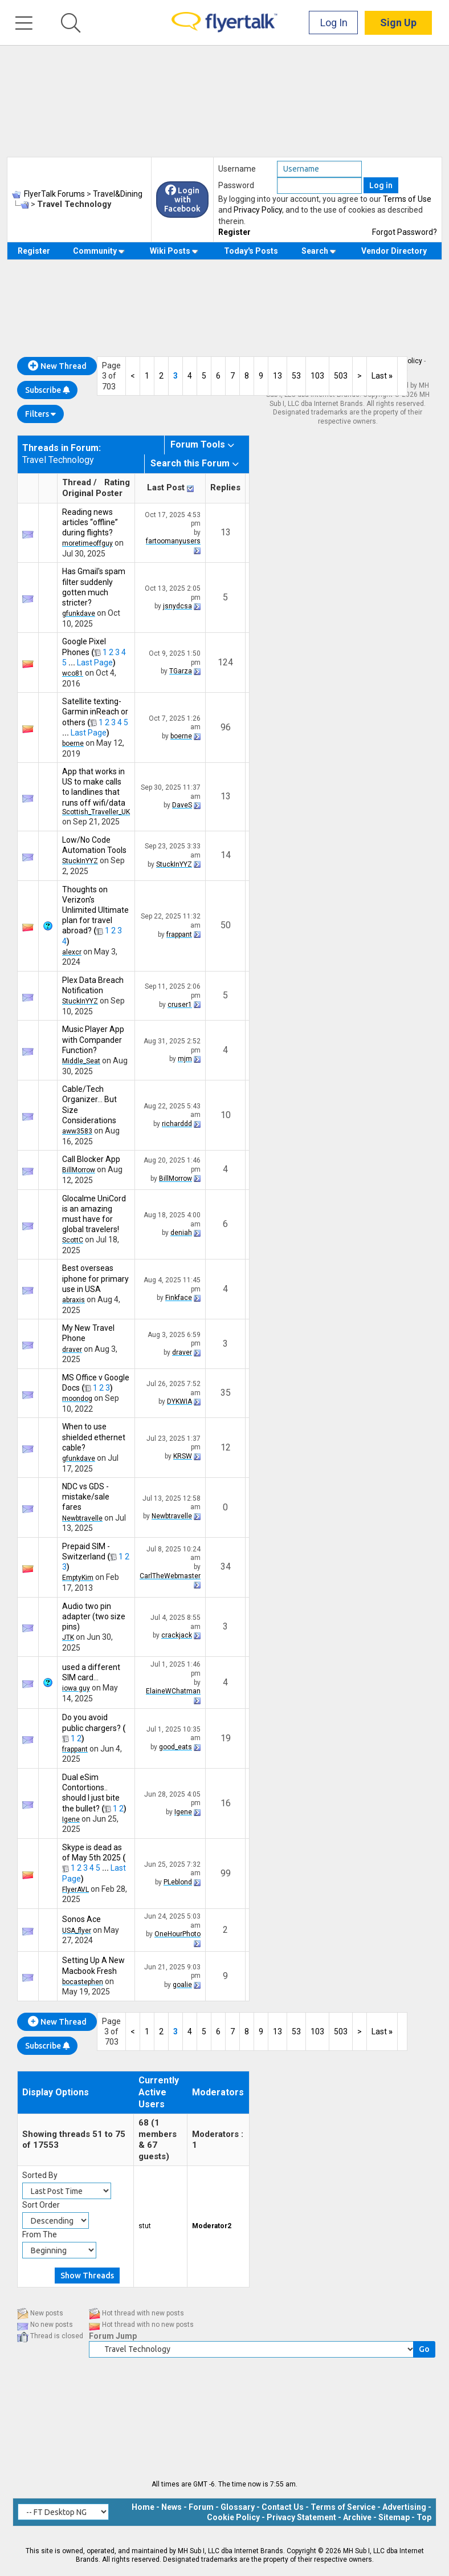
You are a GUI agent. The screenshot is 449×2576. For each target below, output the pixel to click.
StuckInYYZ (80, 861)
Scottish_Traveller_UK (96, 812)
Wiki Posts (174, 250)
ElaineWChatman (173, 1691)
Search (318, 250)
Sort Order (41, 2204)
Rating (117, 482)
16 (226, 1803)
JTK (68, 1638)
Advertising (404, 2507)
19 (226, 1738)
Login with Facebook (182, 199)
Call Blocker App (91, 1159)
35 (226, 1392)
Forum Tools (197, 444)
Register (234, 232)
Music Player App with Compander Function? (93, 1039)
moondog (77, 1399)
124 (225, 662)
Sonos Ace (81, 1919)
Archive (357, 2517)
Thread (76, 482)
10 (226, 1115)
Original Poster (92, 493)
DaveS (182, 805)
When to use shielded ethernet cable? (93, 1437)
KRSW (182, 1456)
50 (226, 925)
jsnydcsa (177, 606)
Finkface (178, 1298)
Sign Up (398, 23)
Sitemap (394, 2517)
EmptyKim (77, 1578)
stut (144, 2226)
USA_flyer (76, 1931)
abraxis (73, 1300)
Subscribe (47, 390)
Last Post (166, 487)
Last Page (95, 662)
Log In (334, 23)
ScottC (72, 1240)
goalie (182, 1985)
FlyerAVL (75, 1890)
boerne (73, 743)
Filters (40, 414)
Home (143, 2507)
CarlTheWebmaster (170, 1576)
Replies (225, 487)
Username (237, 168)
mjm (185, 1059)
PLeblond (178, 1882)
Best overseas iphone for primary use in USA (95, 1278)
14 (226, 855)
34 (226, 1566)
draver (72, 1350)
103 (317, 375)
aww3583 (77, 1131)
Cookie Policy (233, 2517)
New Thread (57, 366)
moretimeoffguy (87, 543)
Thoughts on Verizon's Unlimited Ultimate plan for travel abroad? (95, 910)
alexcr (71, 952)
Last (382, 375)
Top (424, 2517)
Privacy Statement (301, 2517)
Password (236, 185)
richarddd (177, 1124)
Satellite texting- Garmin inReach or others (95, 711)
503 (341, 375)
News (171, 2507)
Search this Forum (190, 463)
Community (99, 250)
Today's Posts (251, 250)
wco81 (72, 673)
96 (226, 727)
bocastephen (82, 1982)
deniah (181, 1233)
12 (226, 1447)
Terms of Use (407, 199)
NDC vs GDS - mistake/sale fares (85, 1497)
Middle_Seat (81, 1061)
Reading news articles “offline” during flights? (90, 522)
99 (226, 1873)
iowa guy (76, 1688)
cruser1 (180, 1005)
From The (39, 2234)
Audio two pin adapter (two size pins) (93, 1616)
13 (277, 375)
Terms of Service (343, 2507)
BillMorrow (78, 1170)
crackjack (176, 1635)
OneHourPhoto (177, 1934)
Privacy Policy (258, 209)
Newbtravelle (82, 1518)
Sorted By (40, 2175)
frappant (179, 934)
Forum (201, 2507)
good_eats (175, 1747)
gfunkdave (78, 613)
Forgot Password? (404, 232)
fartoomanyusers (173, 541)
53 (296, 375)
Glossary (238, 2507)
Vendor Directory (394, 250)
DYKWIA (179, 1401)
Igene (71, 1819)
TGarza (180, 671)
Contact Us (283, 2507)
